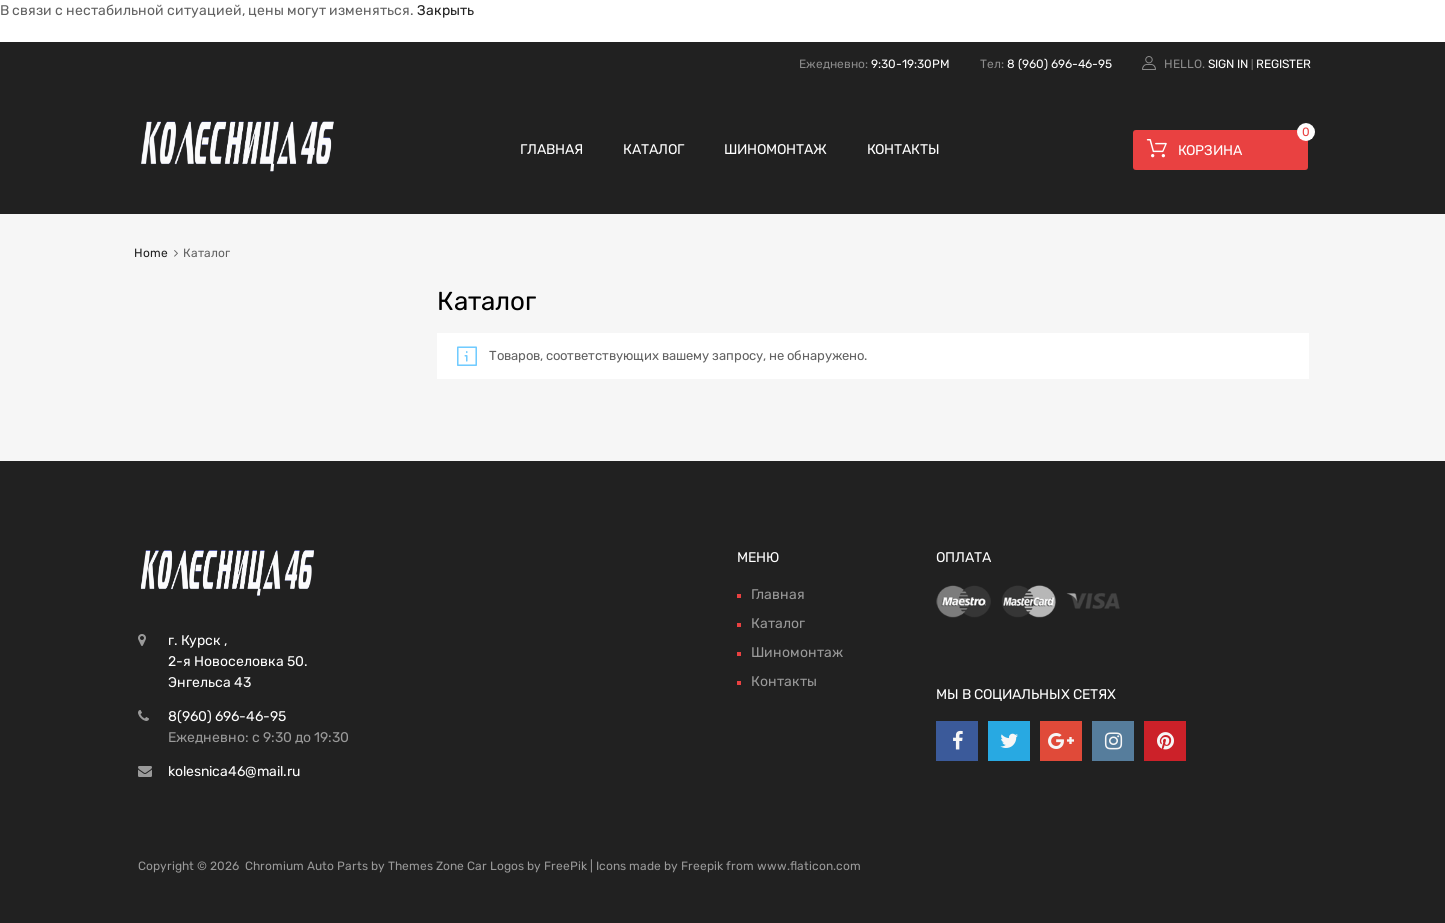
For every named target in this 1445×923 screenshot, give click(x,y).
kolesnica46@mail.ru (234, 771)
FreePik (565, 866)
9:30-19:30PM (910, 64)
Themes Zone (426, 866)
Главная (551, 149)
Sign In (1228, 64)
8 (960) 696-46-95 (1059, 64)
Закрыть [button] (445, 10)
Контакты (903, 149)
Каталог (653, 149)
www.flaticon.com (809, 866)
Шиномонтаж (775, 149)
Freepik (702, 866)
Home (151, 253)
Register (1283, 64)
